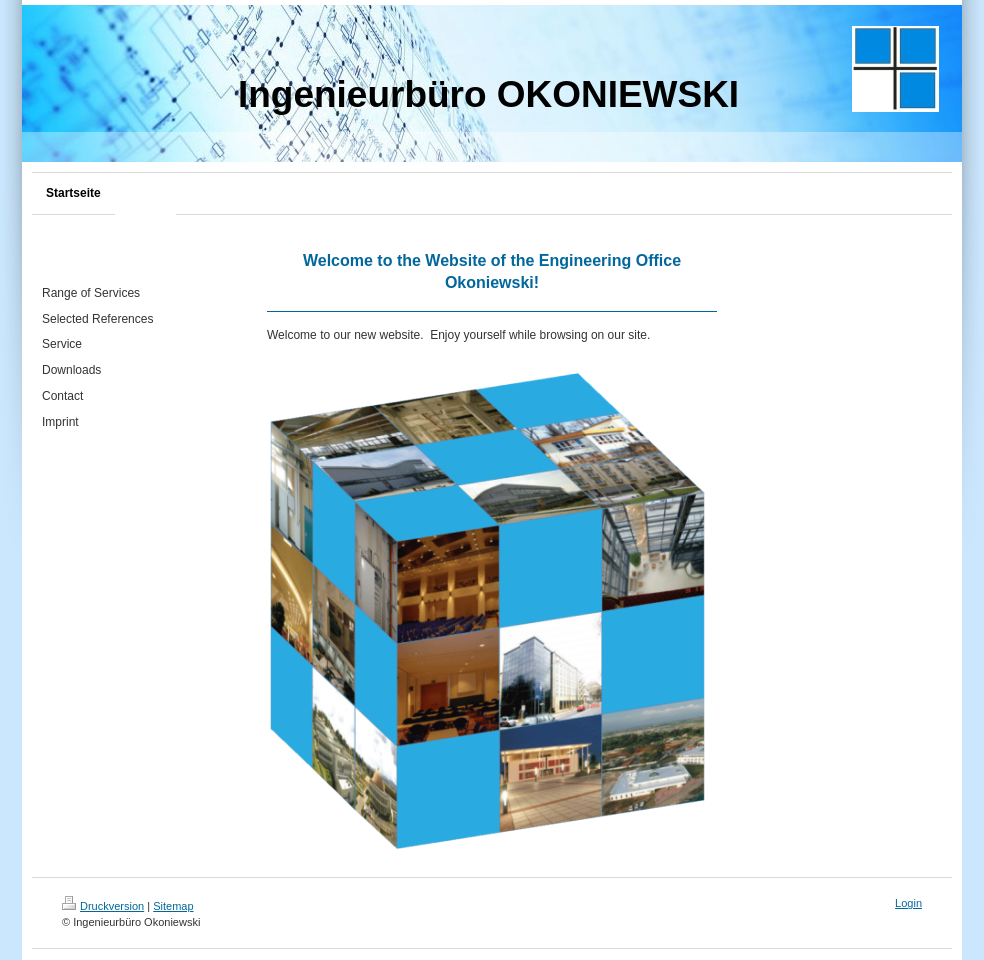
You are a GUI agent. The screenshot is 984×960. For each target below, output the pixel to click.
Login (908, 903)
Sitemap (173, 906)
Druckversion (103, 906)
